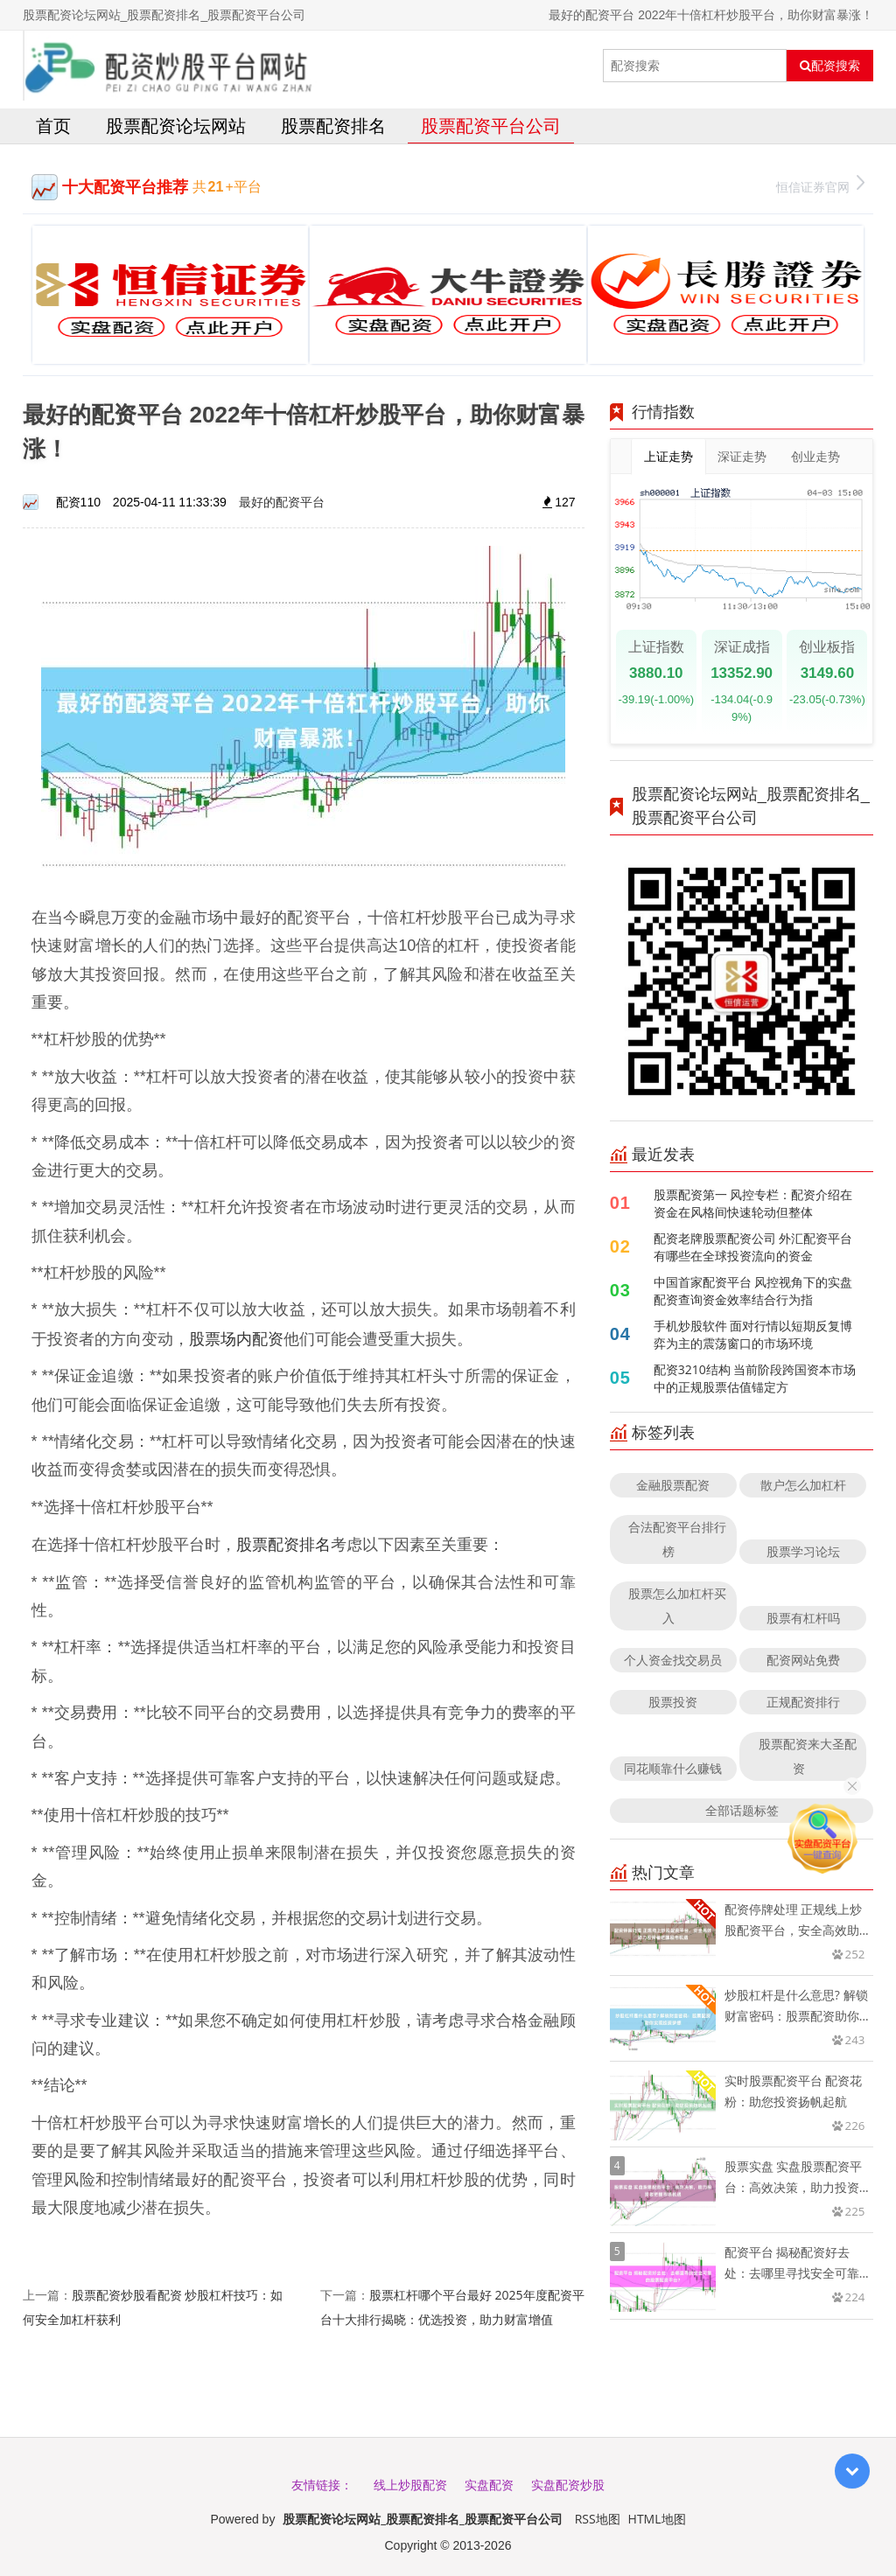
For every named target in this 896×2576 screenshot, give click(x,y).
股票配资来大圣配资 (808, 1756)
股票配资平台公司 (491, 125)
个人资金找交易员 (673, 1659)
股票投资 (672, 1701)
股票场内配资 (236, 1338)
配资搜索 (830, 66)
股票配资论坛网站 (176, 125)
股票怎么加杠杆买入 (677, 1605)
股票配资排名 (333, 125)
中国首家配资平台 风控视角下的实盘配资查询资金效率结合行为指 (753, 1291)
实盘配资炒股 (568, 2484)
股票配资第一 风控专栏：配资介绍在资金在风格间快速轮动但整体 (753, 1203)
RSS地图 (597, 2518)
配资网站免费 (803, 1659)
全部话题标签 (742, 1810)
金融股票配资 (673, 1484)
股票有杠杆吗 (803, 1617)
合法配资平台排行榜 (677, 1539)
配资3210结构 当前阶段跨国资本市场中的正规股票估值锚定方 (755, 1378)
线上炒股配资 (410, 2484)
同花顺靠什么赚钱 (673, 1768)
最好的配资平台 (282, 501)
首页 (53, 125)
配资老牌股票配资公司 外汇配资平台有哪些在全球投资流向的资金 (753, 1247)
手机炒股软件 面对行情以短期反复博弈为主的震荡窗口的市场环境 (753, 1334)
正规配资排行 (803, 1701)
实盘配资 (489, 2484)
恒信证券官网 (820, 185)
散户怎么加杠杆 (803, 1484)
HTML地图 (657, 2518)
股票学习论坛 (803, 1551)
